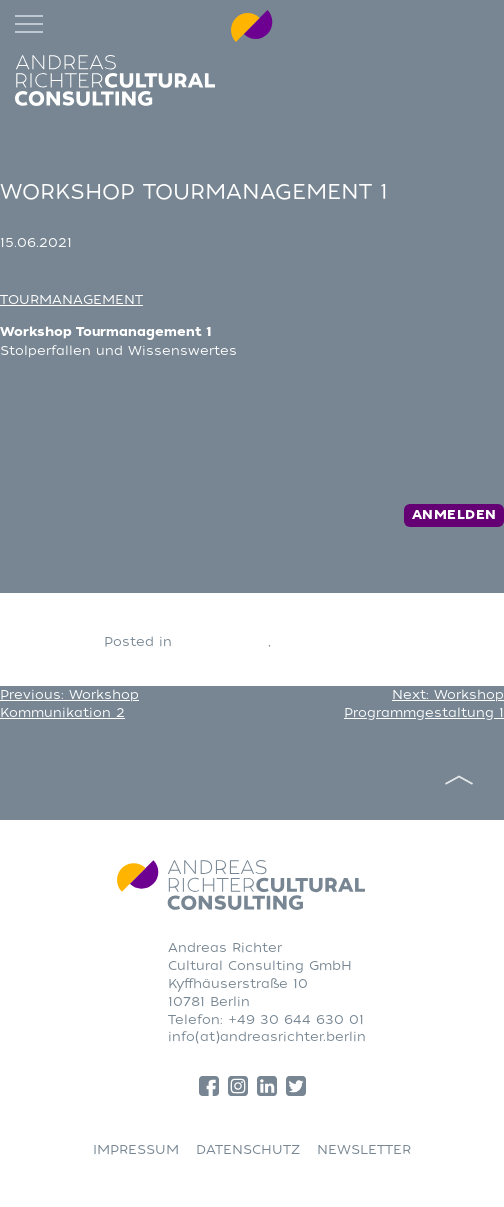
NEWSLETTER (364, 1149)
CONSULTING (222, 641)
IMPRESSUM (136, 1149)
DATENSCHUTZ (248, 1149)
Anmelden (454, 515)
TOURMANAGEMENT (71, 299)
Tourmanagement (338, 641)
